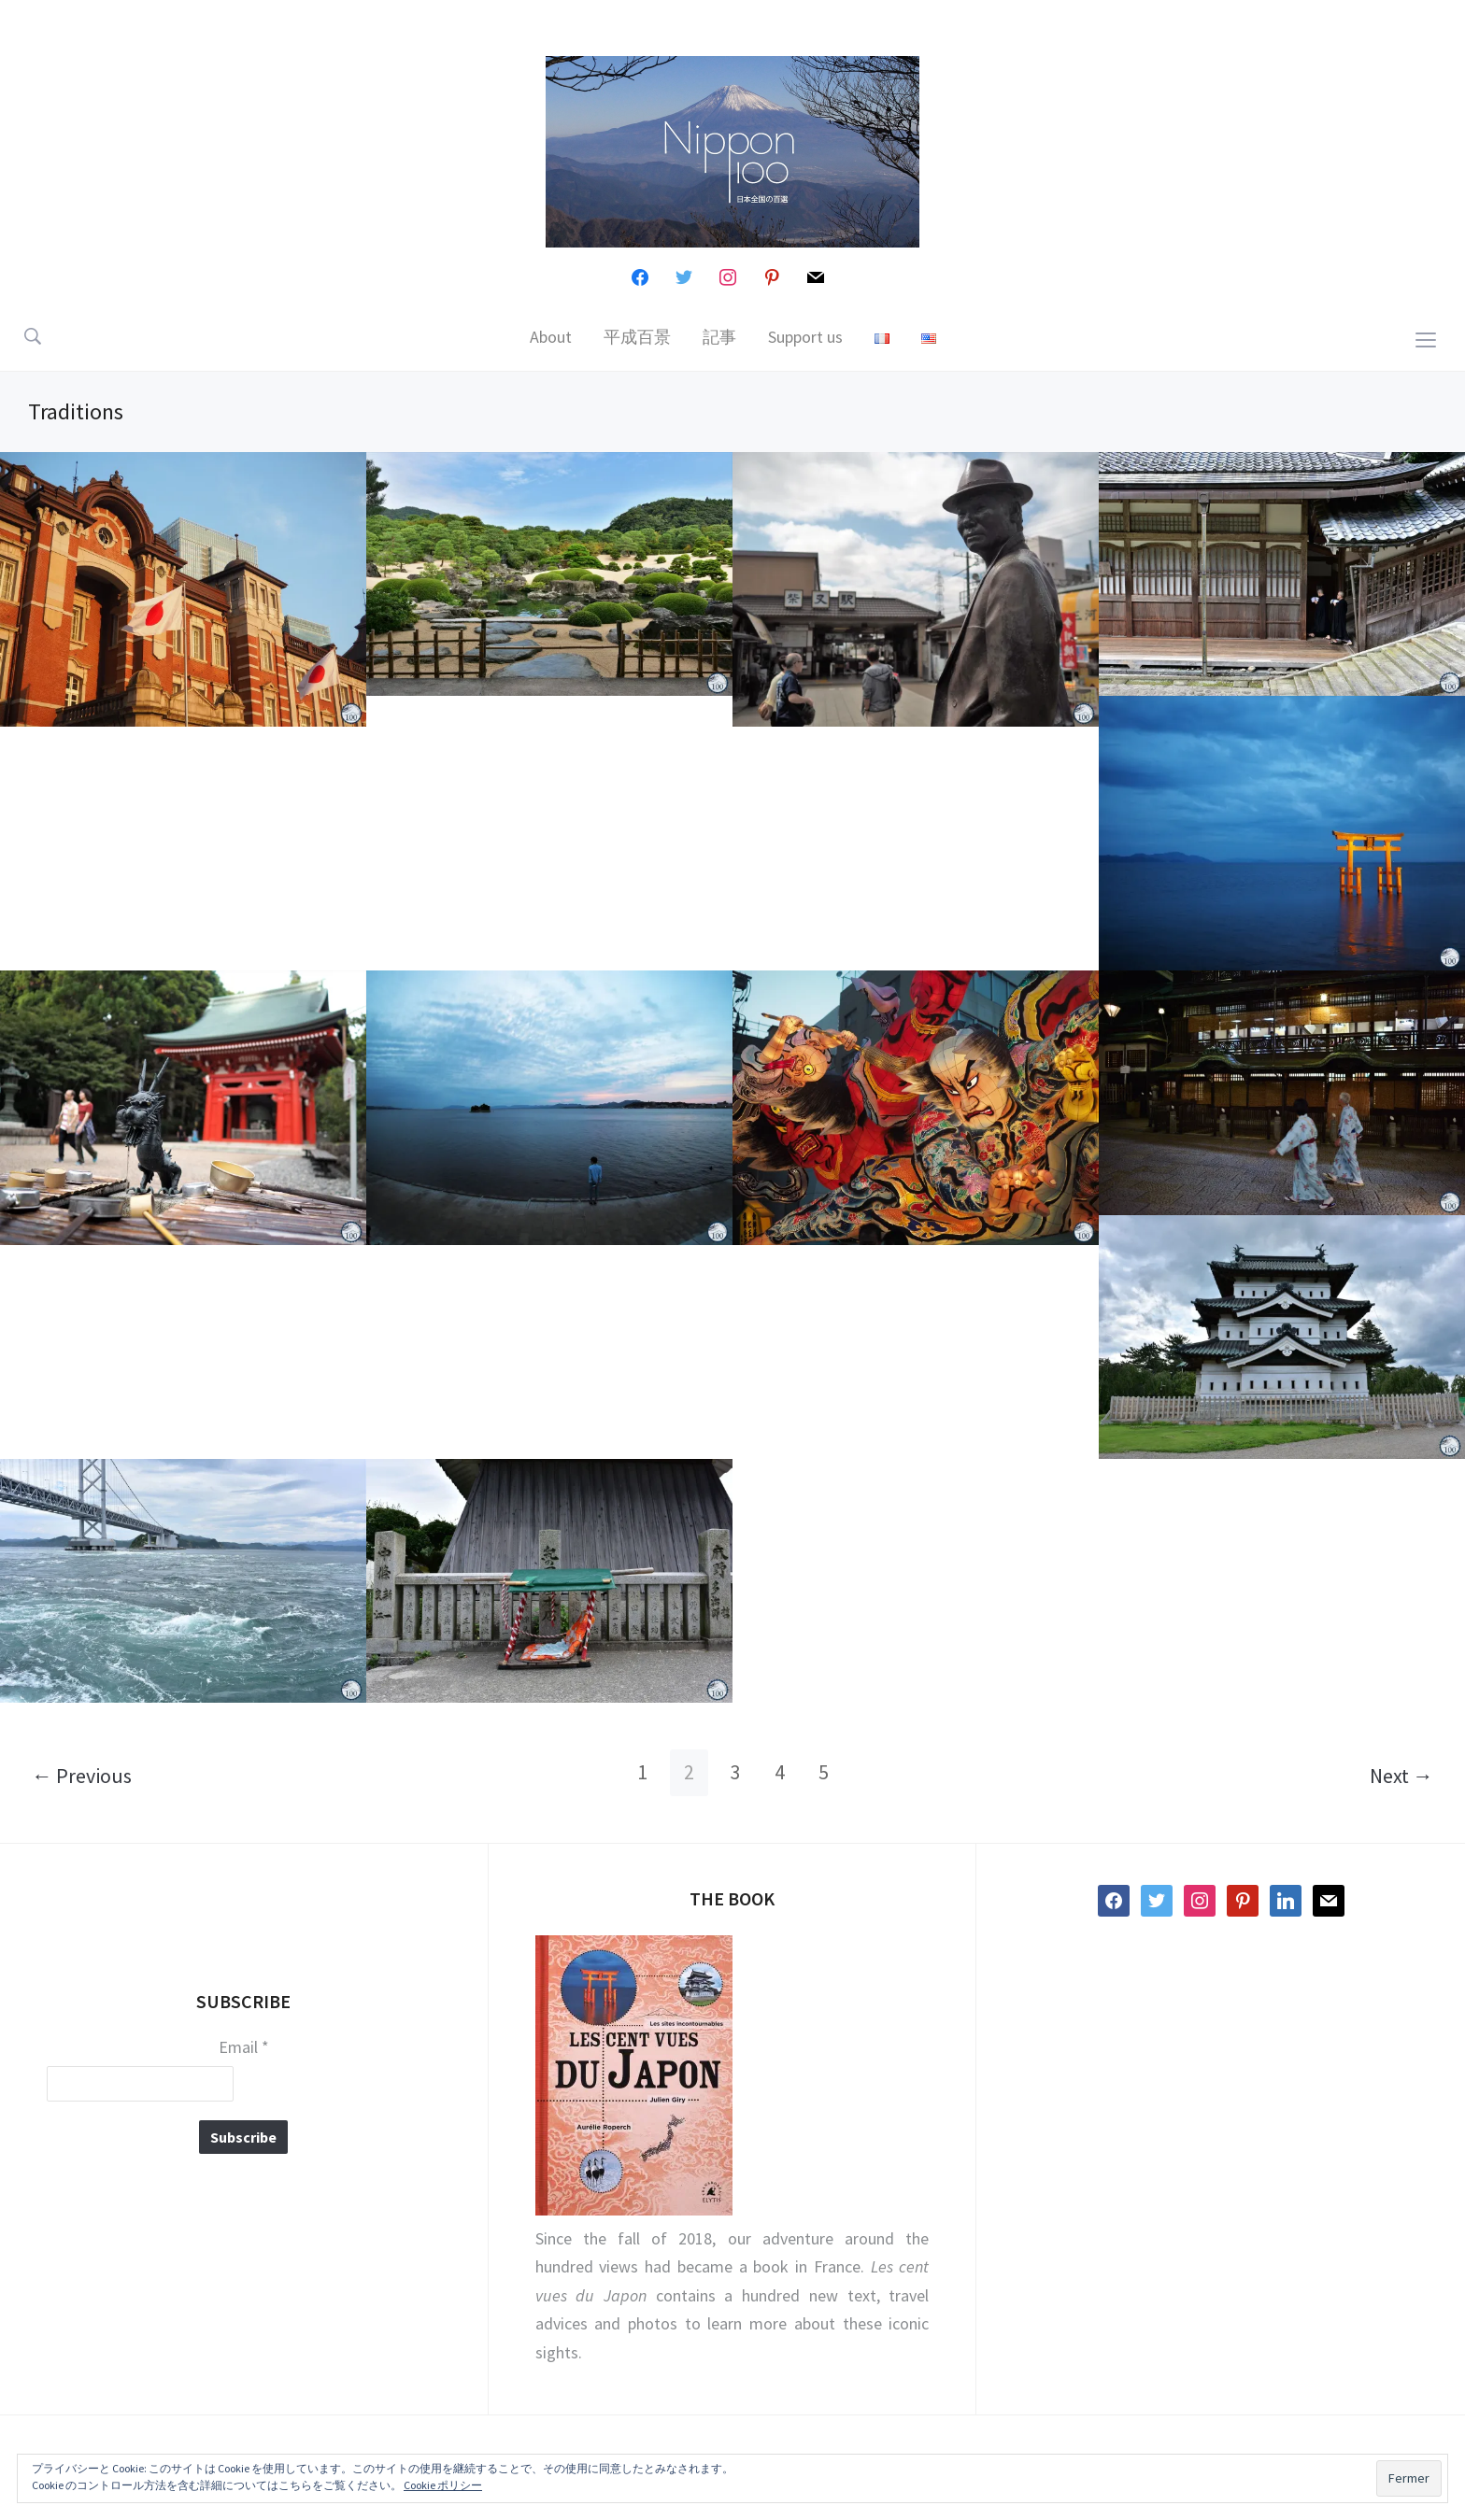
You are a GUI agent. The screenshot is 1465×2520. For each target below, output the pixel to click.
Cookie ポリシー (443, 2485)
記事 (719, 336)
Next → (1401, 1776)
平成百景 (637, 336)
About (551, 336)
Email (244, 2047)
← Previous (82, 1776)
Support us (805, 336)
